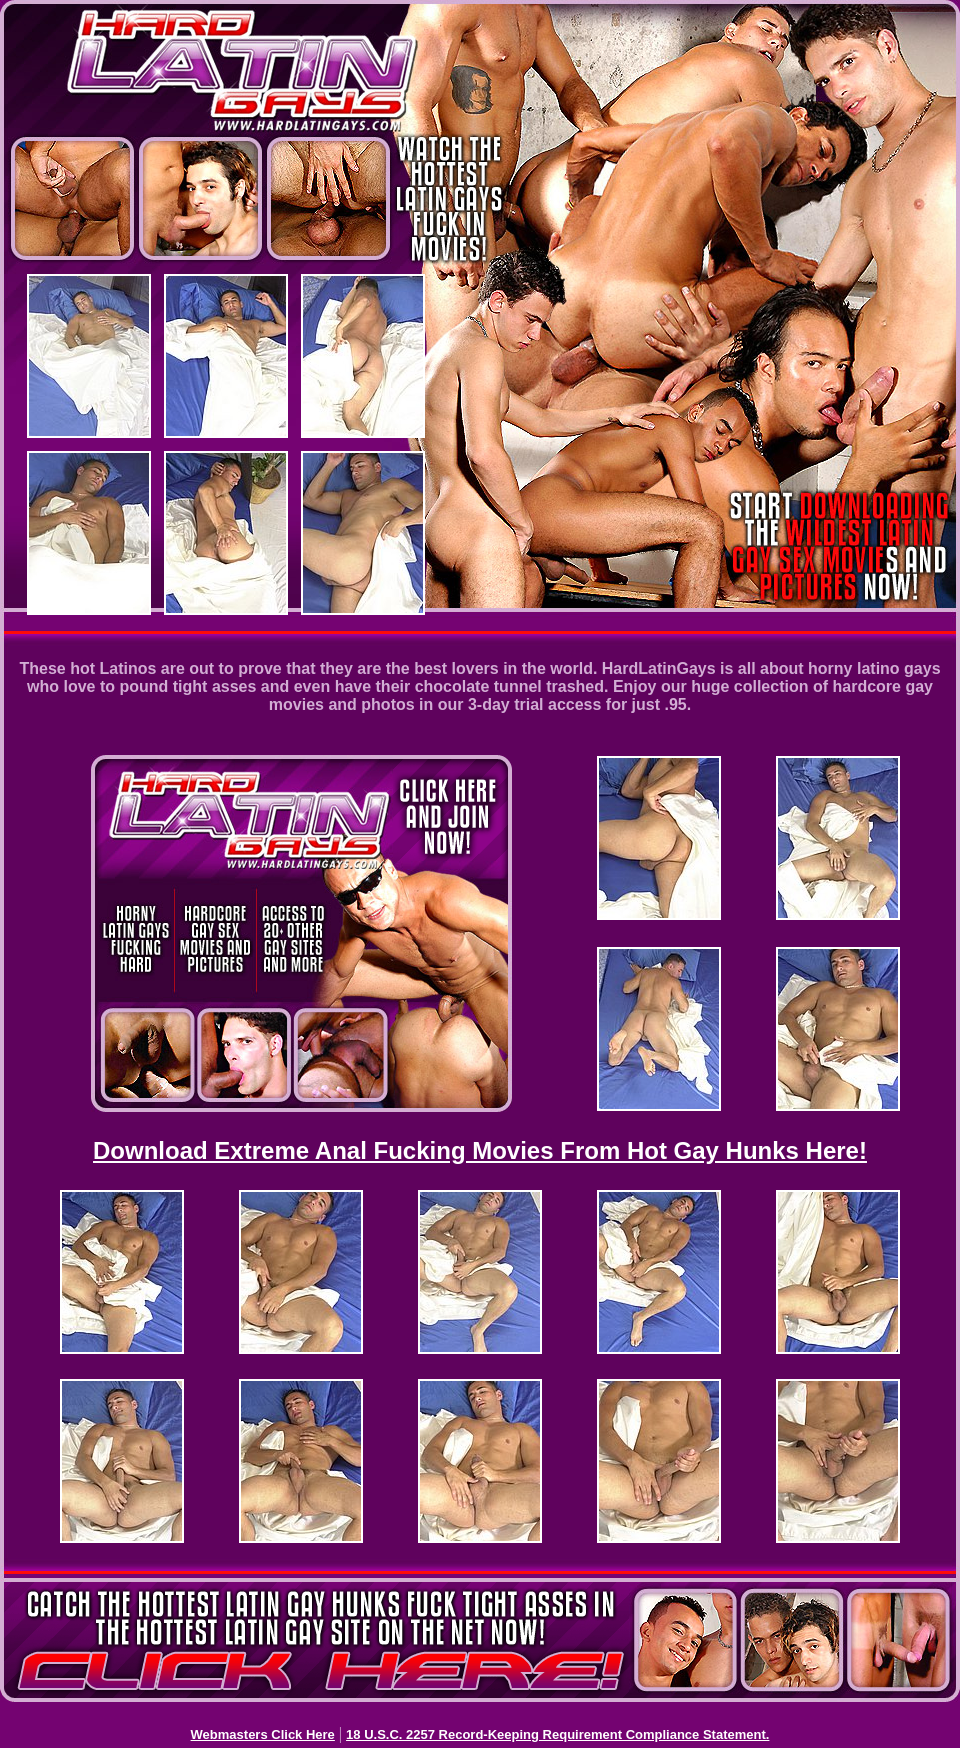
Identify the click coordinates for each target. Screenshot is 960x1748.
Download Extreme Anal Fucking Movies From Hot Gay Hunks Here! (480, 1150)
